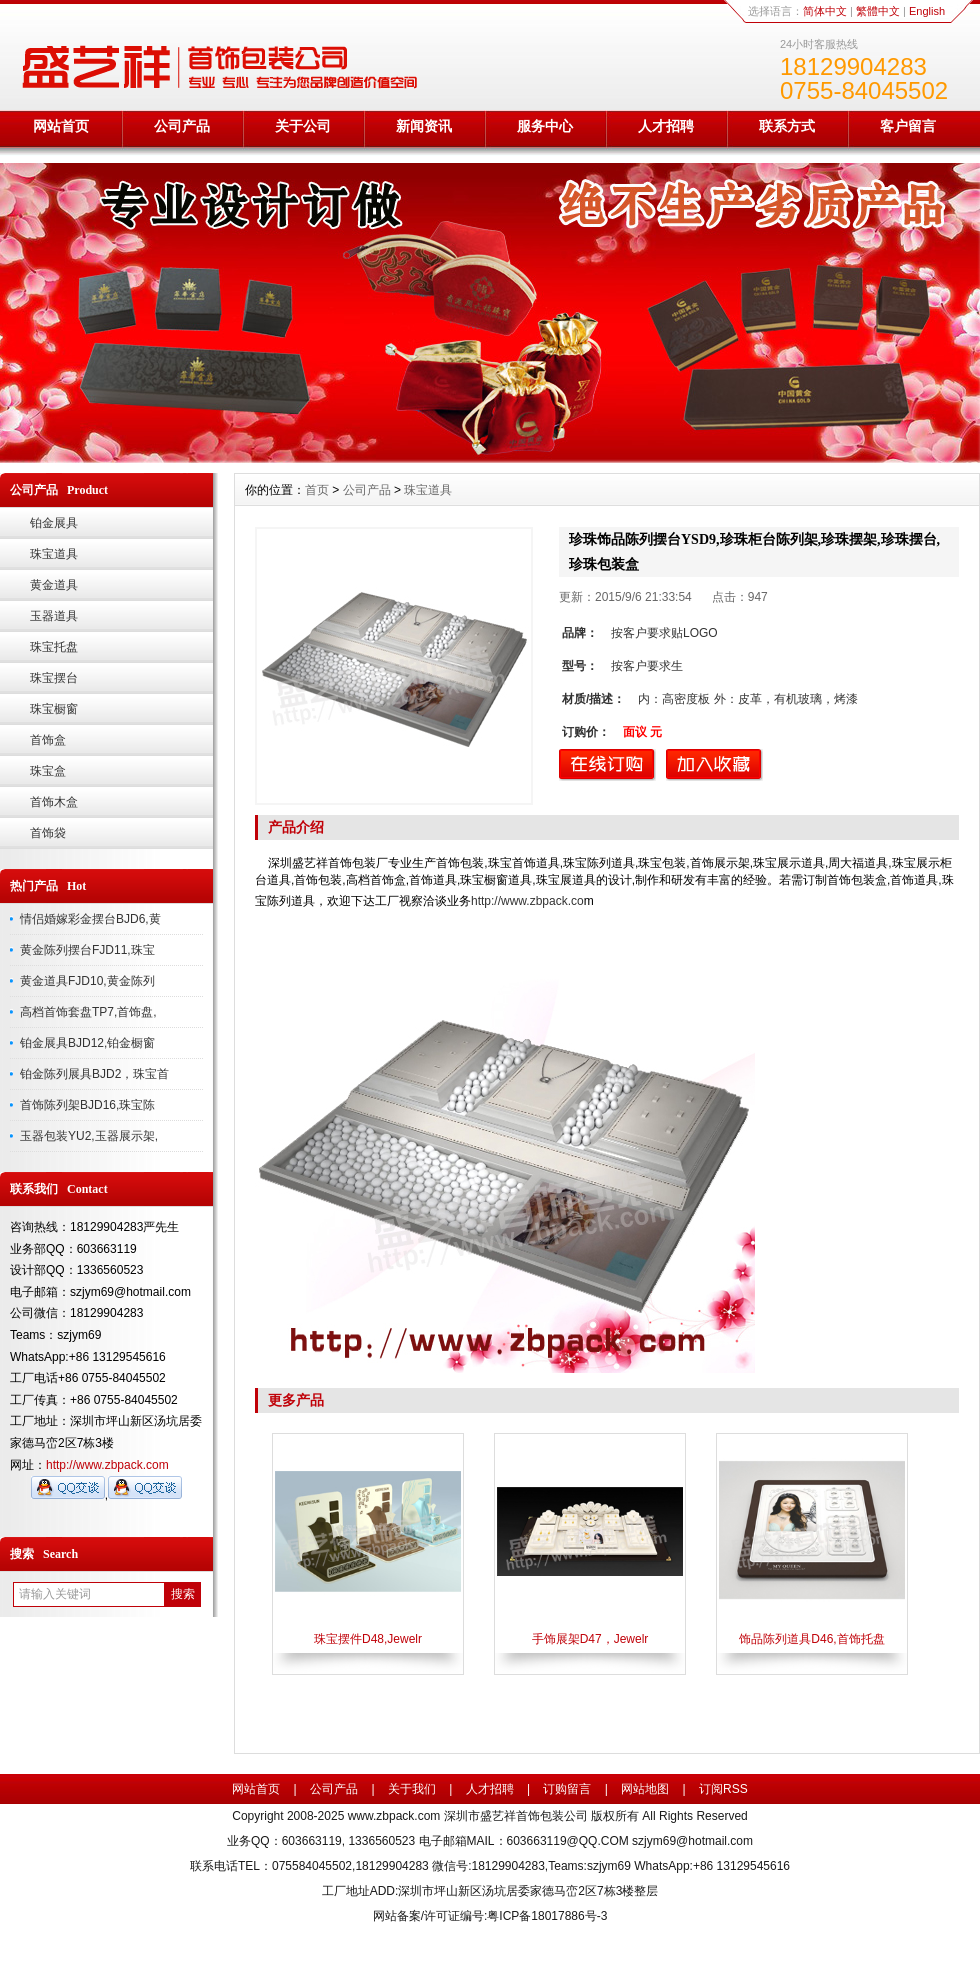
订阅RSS (723, 1789)
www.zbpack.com (394, 1816)
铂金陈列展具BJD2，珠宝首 (94, 1074)
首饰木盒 (54, 802)
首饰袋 (48, 833)
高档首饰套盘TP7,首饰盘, (88, 1012)
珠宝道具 (54, 554)
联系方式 (787, 126)
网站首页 (61, 126)
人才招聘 (666, 126)
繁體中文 (878, 11)
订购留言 (567, 1789)
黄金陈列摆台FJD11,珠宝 (87, 950)
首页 (317, 490)
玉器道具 (54, 616)
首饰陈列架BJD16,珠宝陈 (87, 1105)
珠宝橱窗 (54, 709)
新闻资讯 (424, 126)
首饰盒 (48, 740)
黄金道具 (54, 585)
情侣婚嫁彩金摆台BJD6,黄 (90, 919)
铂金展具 (54, 523)
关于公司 (303, 126)
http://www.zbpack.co (527, 901)
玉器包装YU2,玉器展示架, (89, 1136)
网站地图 (645, 1789)
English (927, 11)
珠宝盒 (48, 771)
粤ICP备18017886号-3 (547, 1916)
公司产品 (182, 126)
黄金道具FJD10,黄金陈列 (87, 981)
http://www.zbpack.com (107, 1465)
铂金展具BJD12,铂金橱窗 (87, 1043)
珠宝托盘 (54, 647)
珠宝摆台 (54, 678)
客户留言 (908, 126)
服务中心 (545, 126)
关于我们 (412, 1789)
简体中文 (825, 11)
